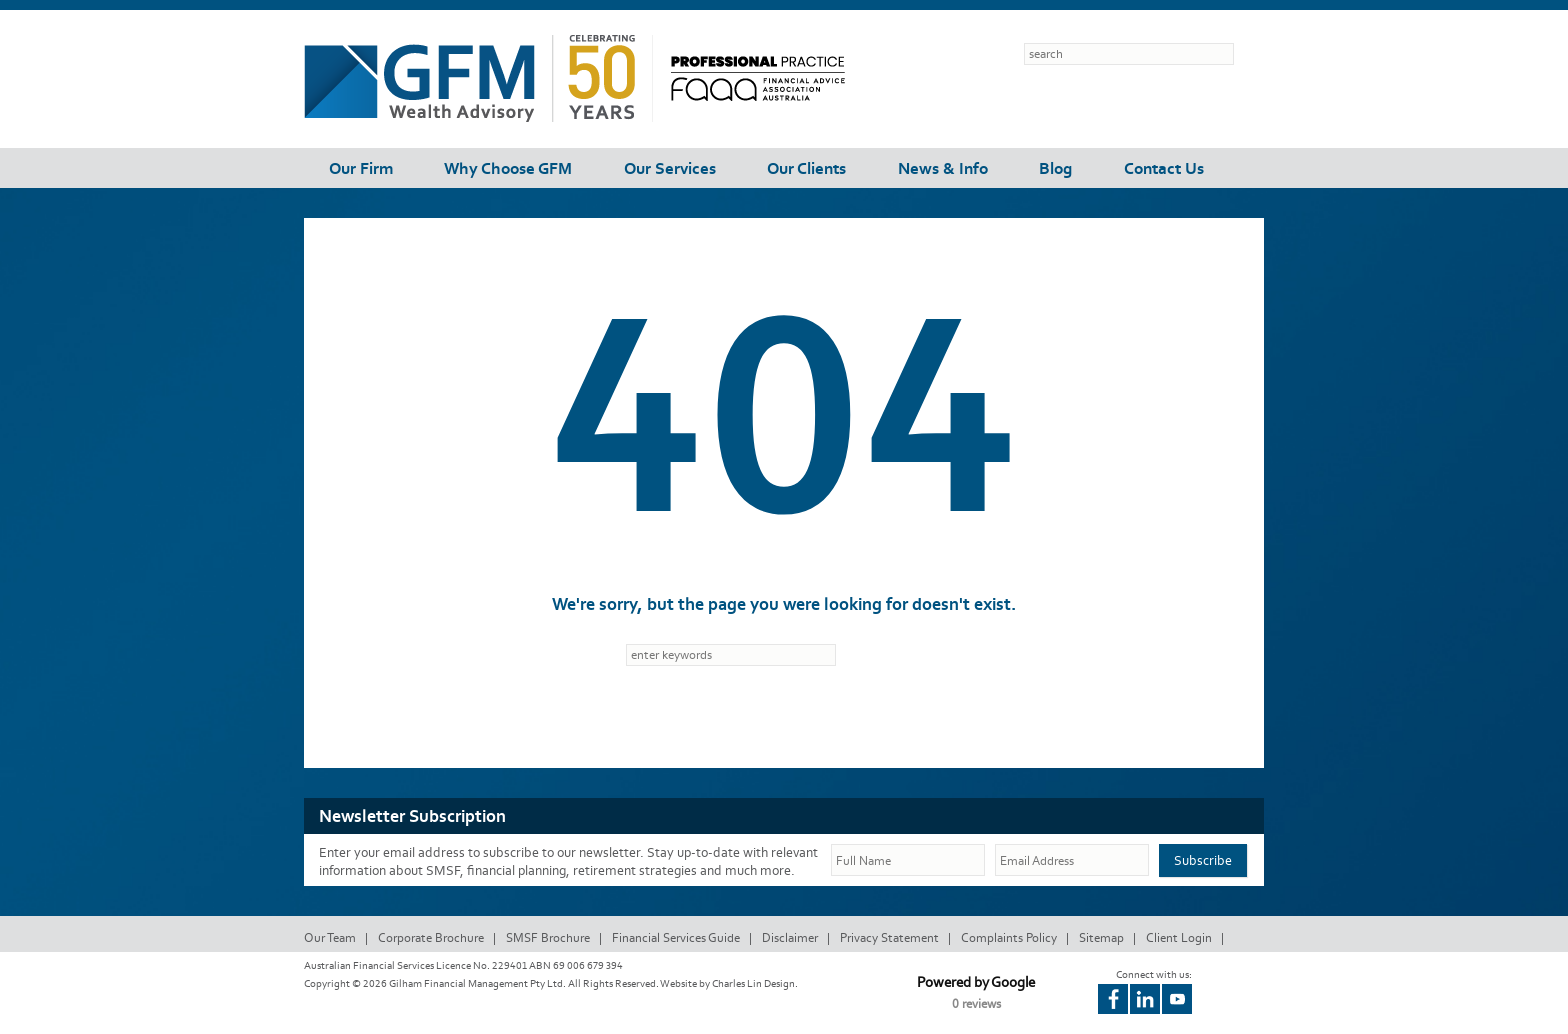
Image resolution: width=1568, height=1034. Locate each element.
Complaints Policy (1009, 937)
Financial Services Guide (676, 937)
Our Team (330, 937)
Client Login (1179, 937)
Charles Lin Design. (755, 983)
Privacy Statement (889, 937)
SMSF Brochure (548, 937)
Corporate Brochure (431, 937)
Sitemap (1101, 937)
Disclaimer (790, 937)
